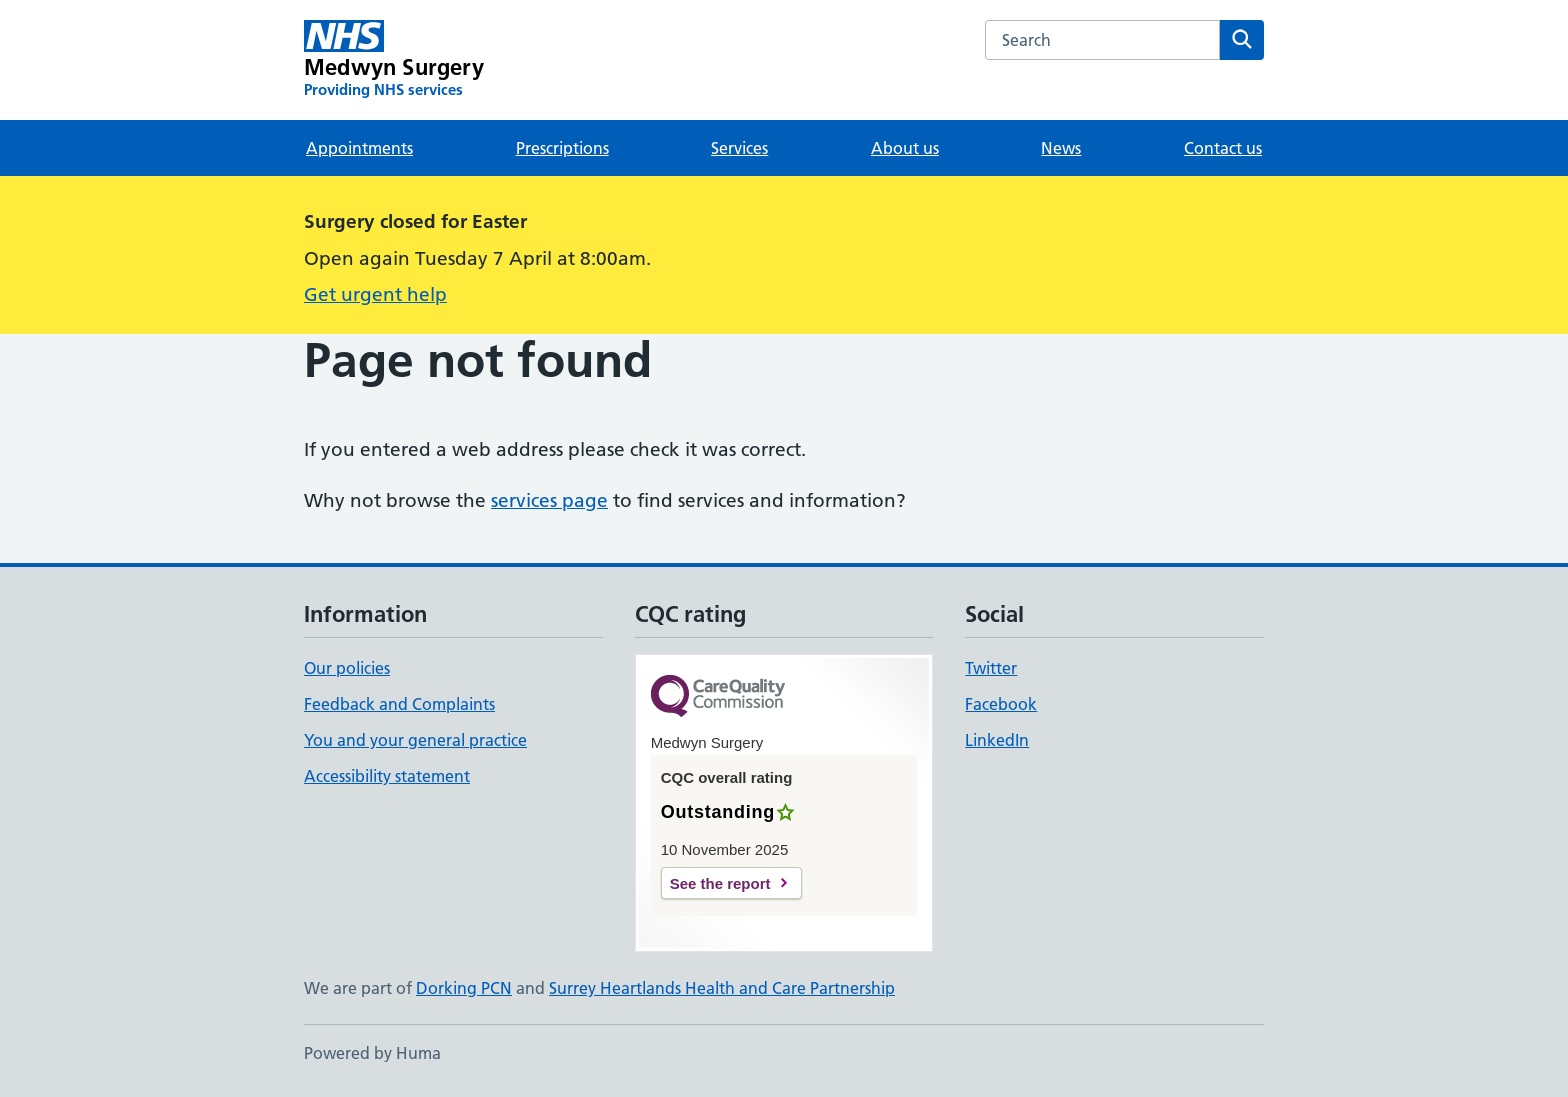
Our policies (347, 668)
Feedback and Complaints (399, 704)
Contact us (1223, 148)
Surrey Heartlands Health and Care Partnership (722, 988)
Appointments (359, 148)
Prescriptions (562, 148)
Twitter (991, 668)
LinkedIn (997, 740)
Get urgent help (375, 294)
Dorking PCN (464, 988)
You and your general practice (415, 740)
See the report (720, 883)
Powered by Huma (372, 1053)
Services (739, 148)
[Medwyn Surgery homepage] (394, 60)
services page (549, 500)
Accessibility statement (387, 776)
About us (905, 148)
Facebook (1001, 704)
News (1061, 148)
